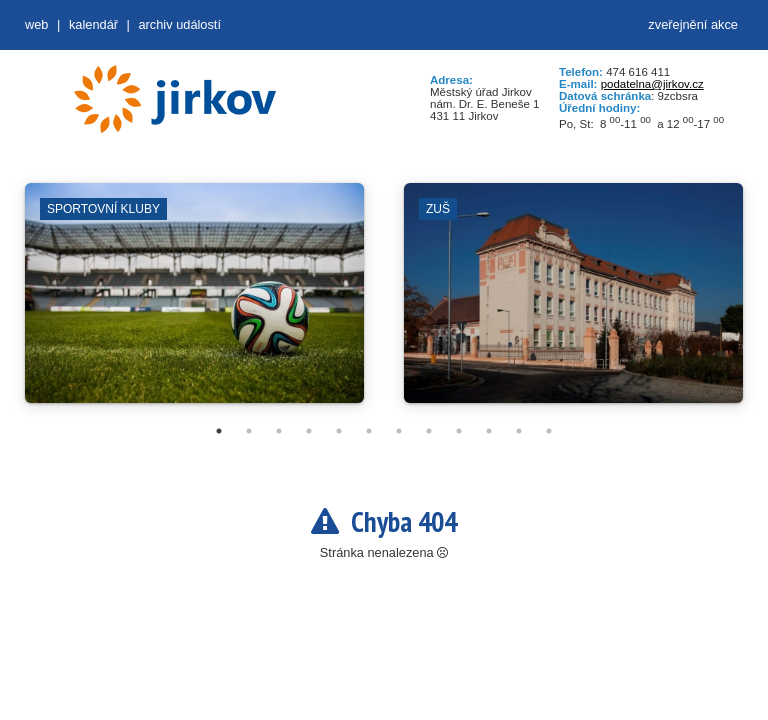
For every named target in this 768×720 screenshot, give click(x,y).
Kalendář (93, 24)
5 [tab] (339, 431)
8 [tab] (429, 431)
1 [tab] (219, 431)
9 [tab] (459, 431)
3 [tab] (279, 431)
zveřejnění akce (693, 24)
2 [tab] (249, 431)
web (36, 24)
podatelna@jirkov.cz (652, 84)
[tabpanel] (194, 303)
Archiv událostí (179, 24)
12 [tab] (549, 431)
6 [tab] (369, 431)
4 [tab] (309, 431)
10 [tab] (489, 431)
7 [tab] (399, 431)
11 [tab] (519, 431)
